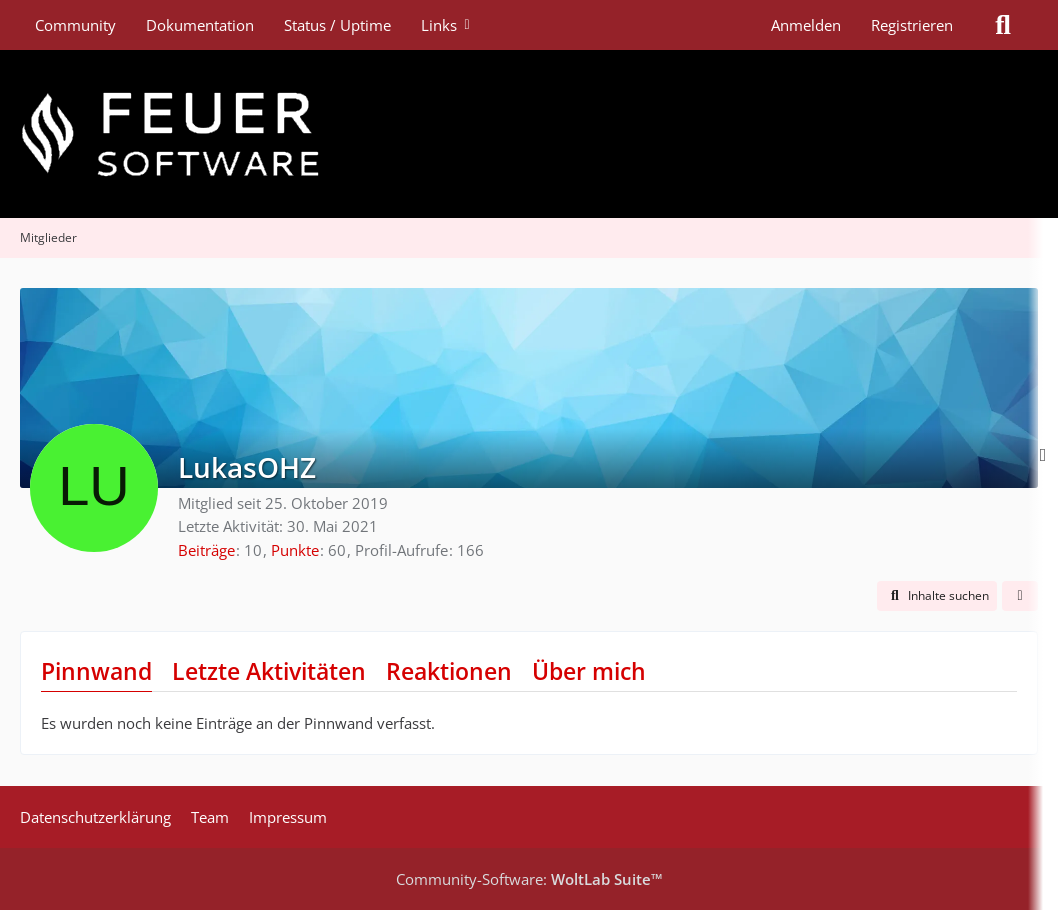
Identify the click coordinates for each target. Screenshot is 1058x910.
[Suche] (1003, 25)
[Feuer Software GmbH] (529, 134)
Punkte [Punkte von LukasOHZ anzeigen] (295, 550)
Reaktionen (449, 671)
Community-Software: (529, 879)
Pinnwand (96, 671)
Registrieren (912, 25)
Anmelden (806, 25)
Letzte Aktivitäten (269, 671)
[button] (937, 596)
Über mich (589, 671)
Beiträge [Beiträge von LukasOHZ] (206, 550)
